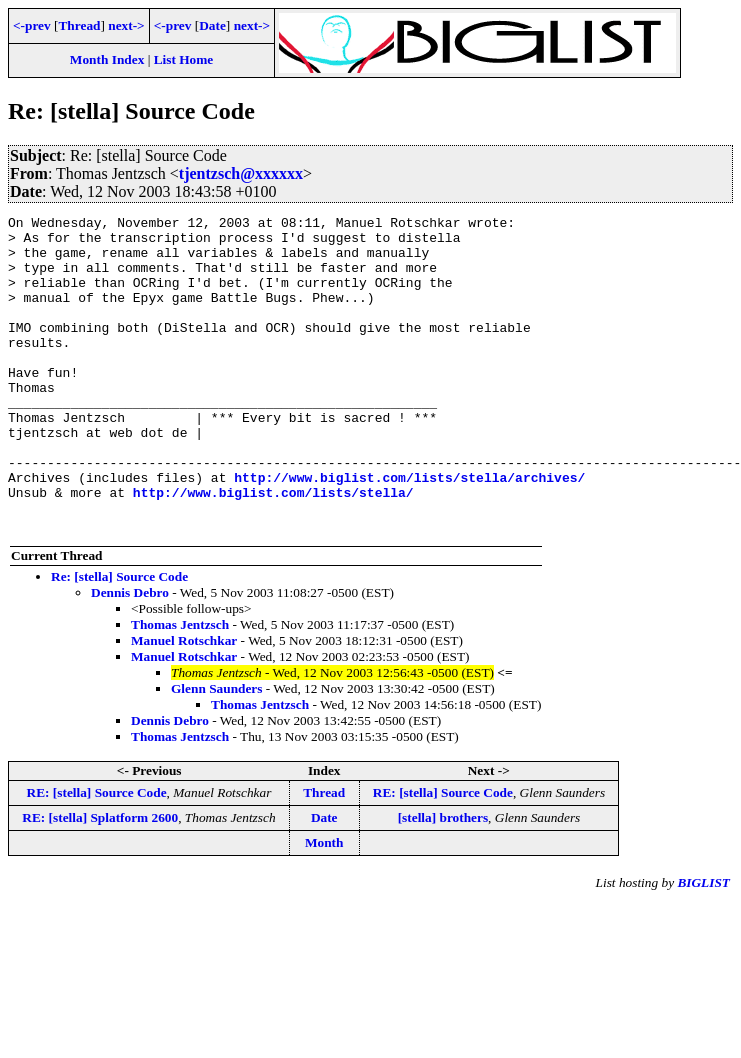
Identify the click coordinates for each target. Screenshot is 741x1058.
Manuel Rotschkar (184, 703)
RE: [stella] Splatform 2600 (100, 880)
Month (324, 905)
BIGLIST (703, 945)
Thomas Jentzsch (180, 687)
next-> (126, 25)
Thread (79, 25)
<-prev (32, 25)
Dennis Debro (130, 655)
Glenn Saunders (216, 751)
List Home (184, 59)
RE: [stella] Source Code (97, 855)
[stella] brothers (443, 880)
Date (212, 25)
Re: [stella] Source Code (119, 639)
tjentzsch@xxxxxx (241, 173)
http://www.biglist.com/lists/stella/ (273, 549)
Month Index (107, 59)
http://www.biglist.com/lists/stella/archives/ (409, 531)
